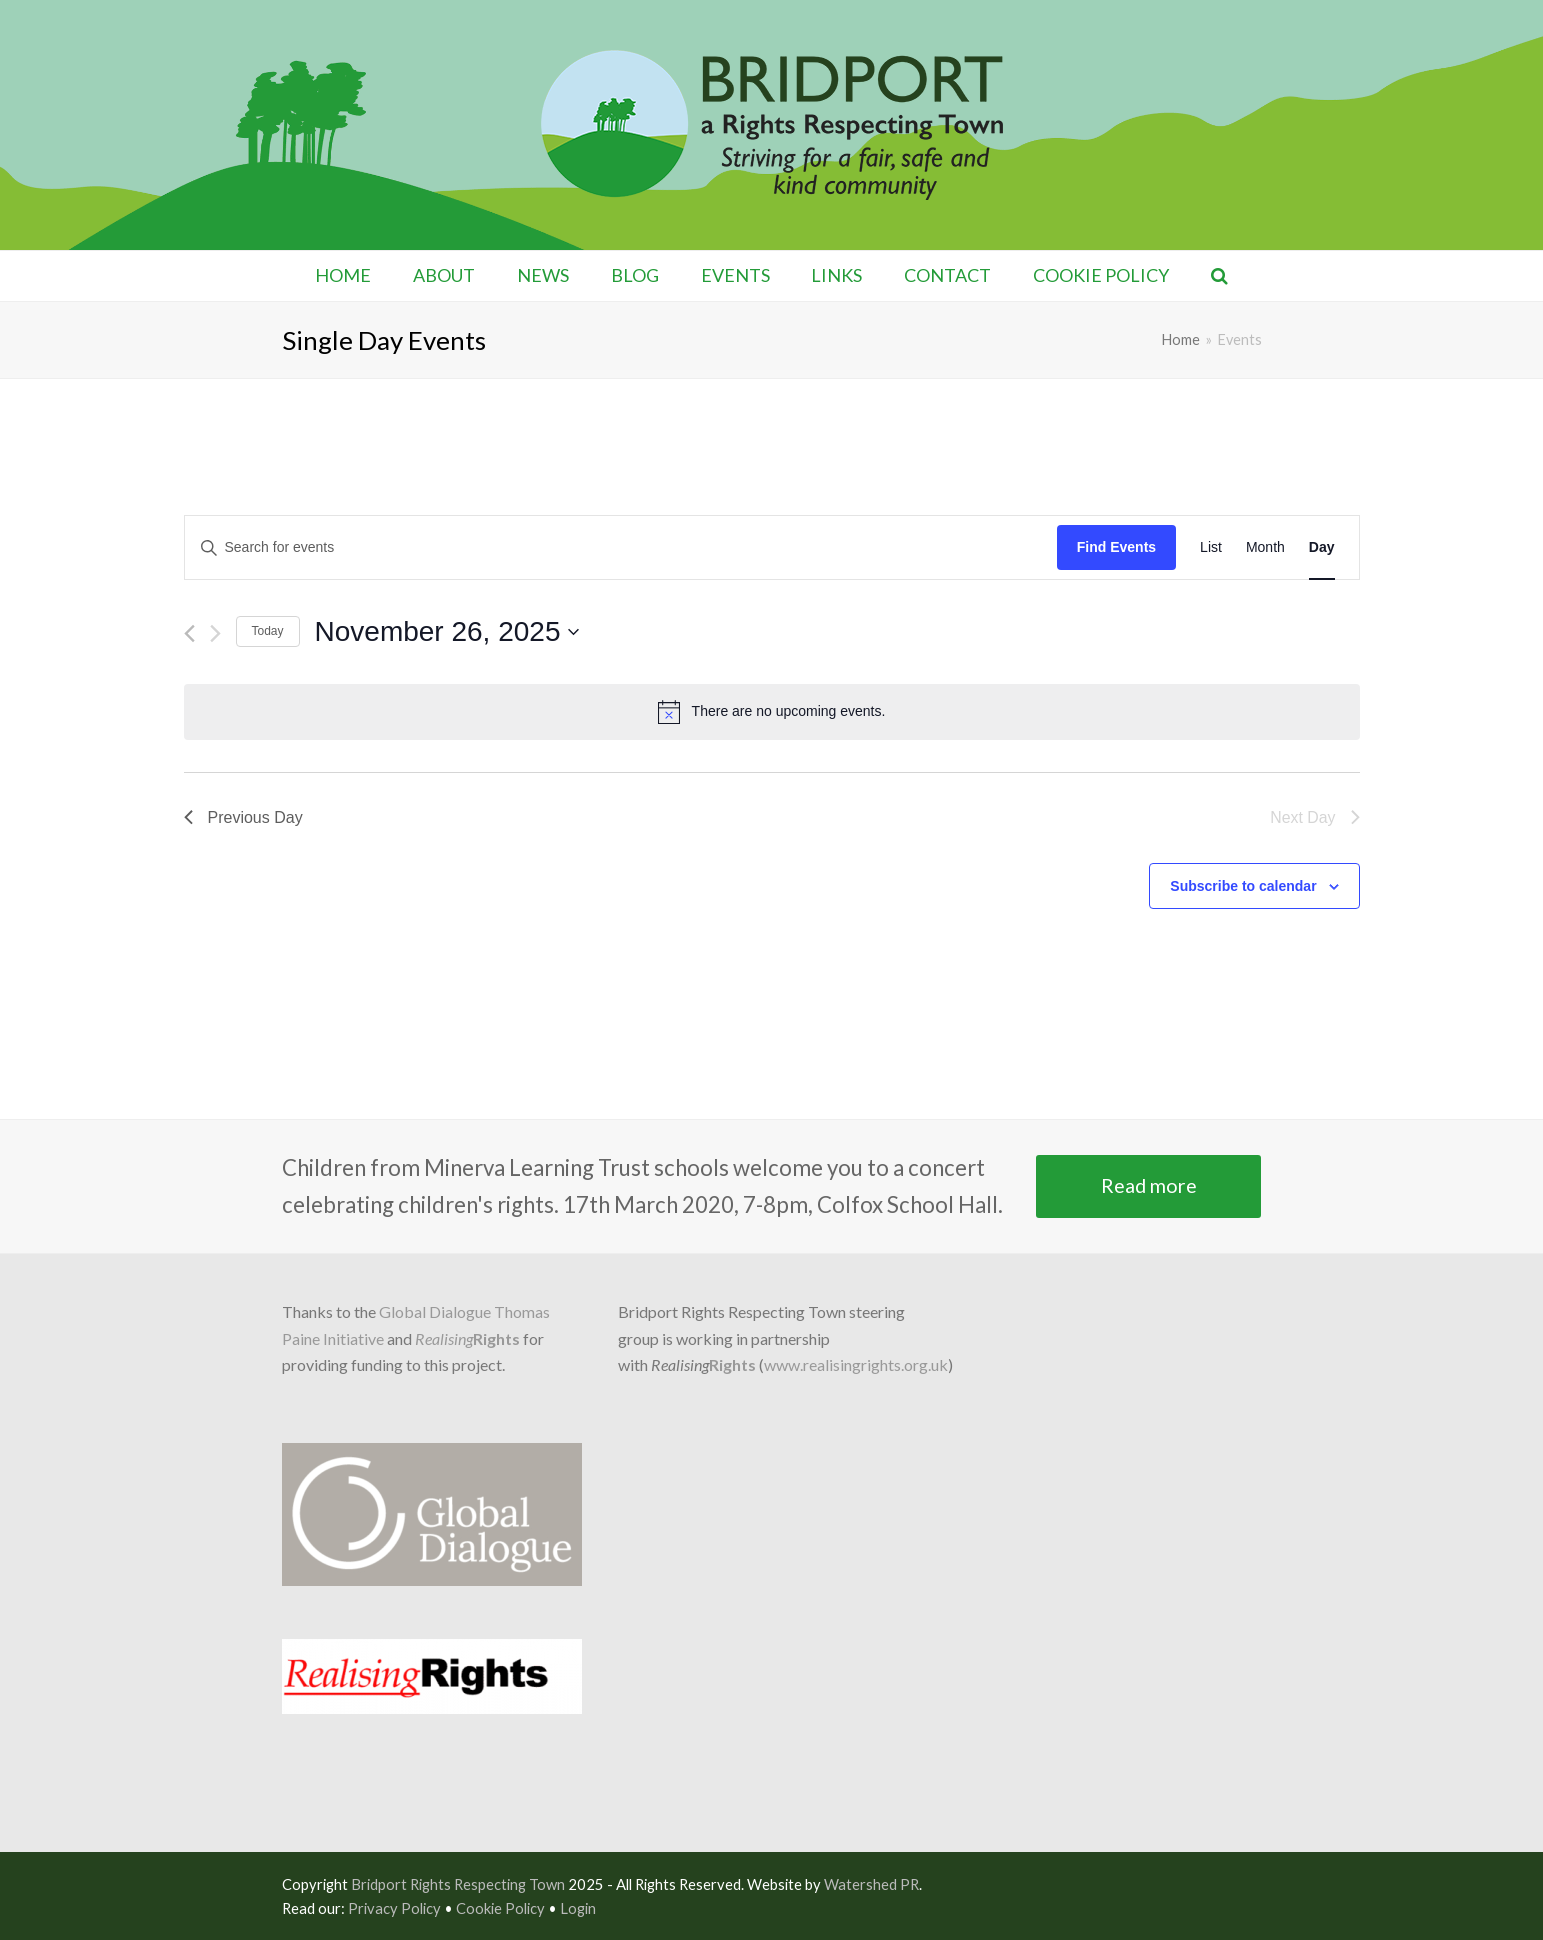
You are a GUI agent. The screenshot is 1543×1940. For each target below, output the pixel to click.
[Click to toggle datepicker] (447, 632)
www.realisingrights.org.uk (856, 1364)
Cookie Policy (500, 1908)
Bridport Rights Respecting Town (458, 1884)
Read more (1149, 1185)
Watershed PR (871, 1884)
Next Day (1315, 817)
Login (578, 1908)
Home (1181, 339)
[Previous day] (189, 633)
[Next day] (215, 633)
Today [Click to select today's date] (268, 631)
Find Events (1116, 547)
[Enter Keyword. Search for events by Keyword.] (621, 547)
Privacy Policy (394, 1908)
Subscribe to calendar (1243, 886)
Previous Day (243, 817)
